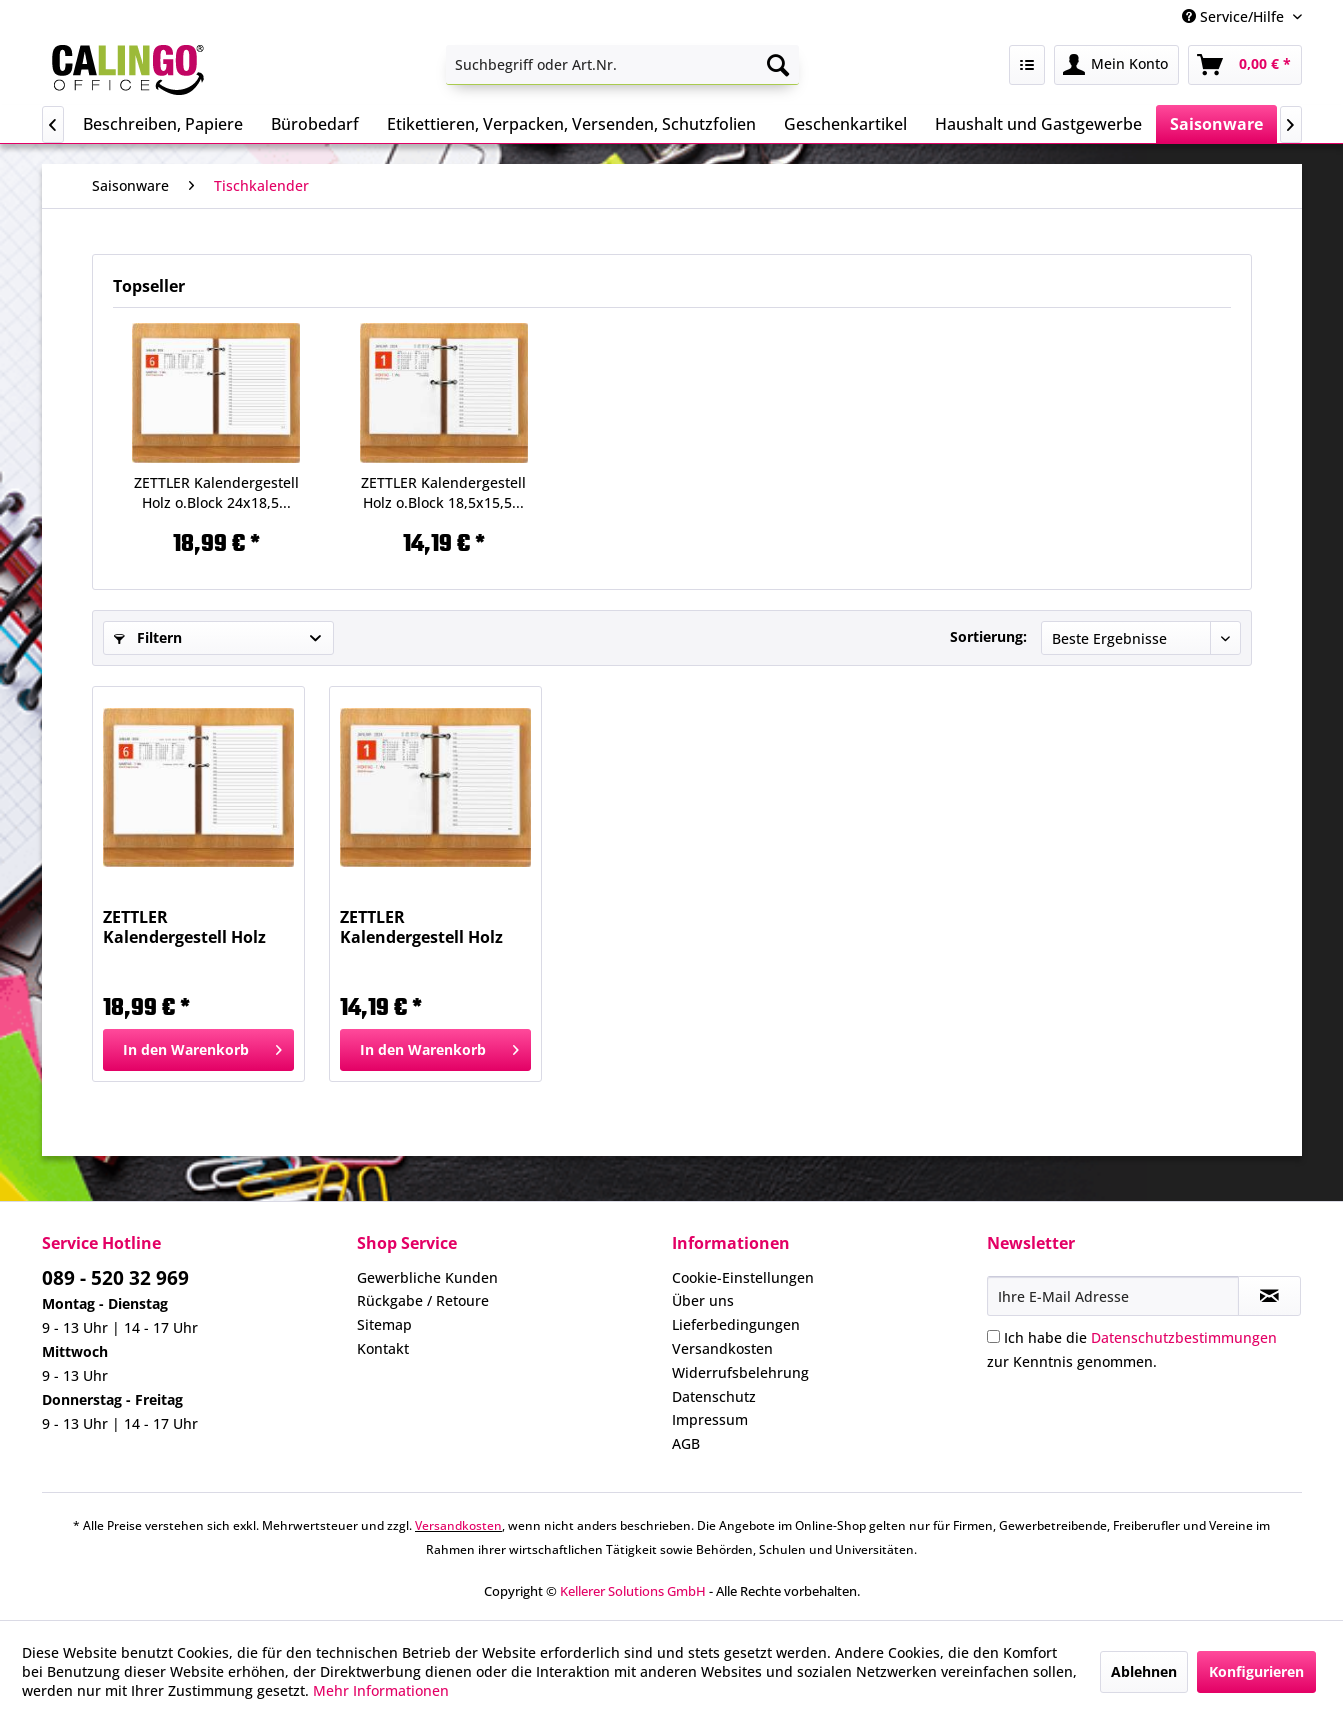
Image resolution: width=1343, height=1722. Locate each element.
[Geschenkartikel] (845, 124)
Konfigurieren (1256, 1671)
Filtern (148, 637)
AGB (686, 1443)
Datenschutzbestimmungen (1184, 1337)
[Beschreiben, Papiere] (163, 124)
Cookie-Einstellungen (743, 1277)
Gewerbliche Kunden (427, 1277)
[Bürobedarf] (315, 124)
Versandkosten (722, 1348)
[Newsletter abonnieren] (1269, 1296)
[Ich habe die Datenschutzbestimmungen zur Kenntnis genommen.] (993, 1336)
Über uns (703, 1300)
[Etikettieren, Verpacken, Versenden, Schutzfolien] (571, 124)
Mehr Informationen (381, 1690)
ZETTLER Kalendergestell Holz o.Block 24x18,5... (216, 492)
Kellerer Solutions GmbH (633, 1591)
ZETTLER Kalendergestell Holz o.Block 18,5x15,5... (443, 492)
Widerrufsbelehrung (740, 1372)
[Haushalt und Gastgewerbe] (1038, 124)
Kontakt (383, 1348)
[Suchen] (778, 65)
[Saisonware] (1216, 124)
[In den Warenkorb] (198, 1050)
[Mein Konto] (1116, 65)
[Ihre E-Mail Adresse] (1113, 1296)
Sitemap (384, 1324)
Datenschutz (714, 1396)
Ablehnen (1144, 1671)
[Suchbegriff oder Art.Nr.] (622, 65)
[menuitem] (622, 65)
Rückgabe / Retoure (423, 1300)
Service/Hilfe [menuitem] (1235, 16)
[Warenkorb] (1245, 65)
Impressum (710, 1419)
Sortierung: (988, 636)
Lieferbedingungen (736, 1324)
